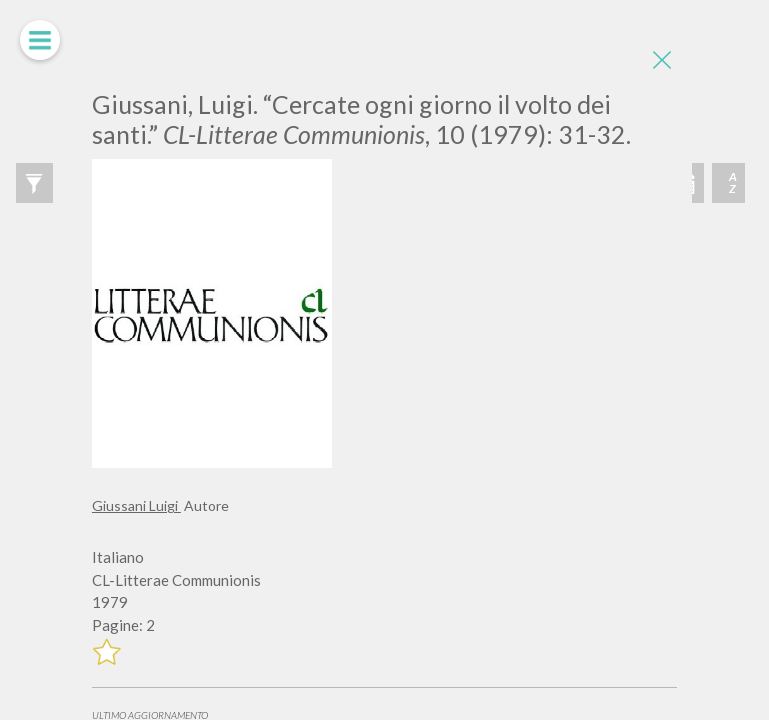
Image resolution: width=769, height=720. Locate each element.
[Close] (662, 60)
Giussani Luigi (136, 505)
